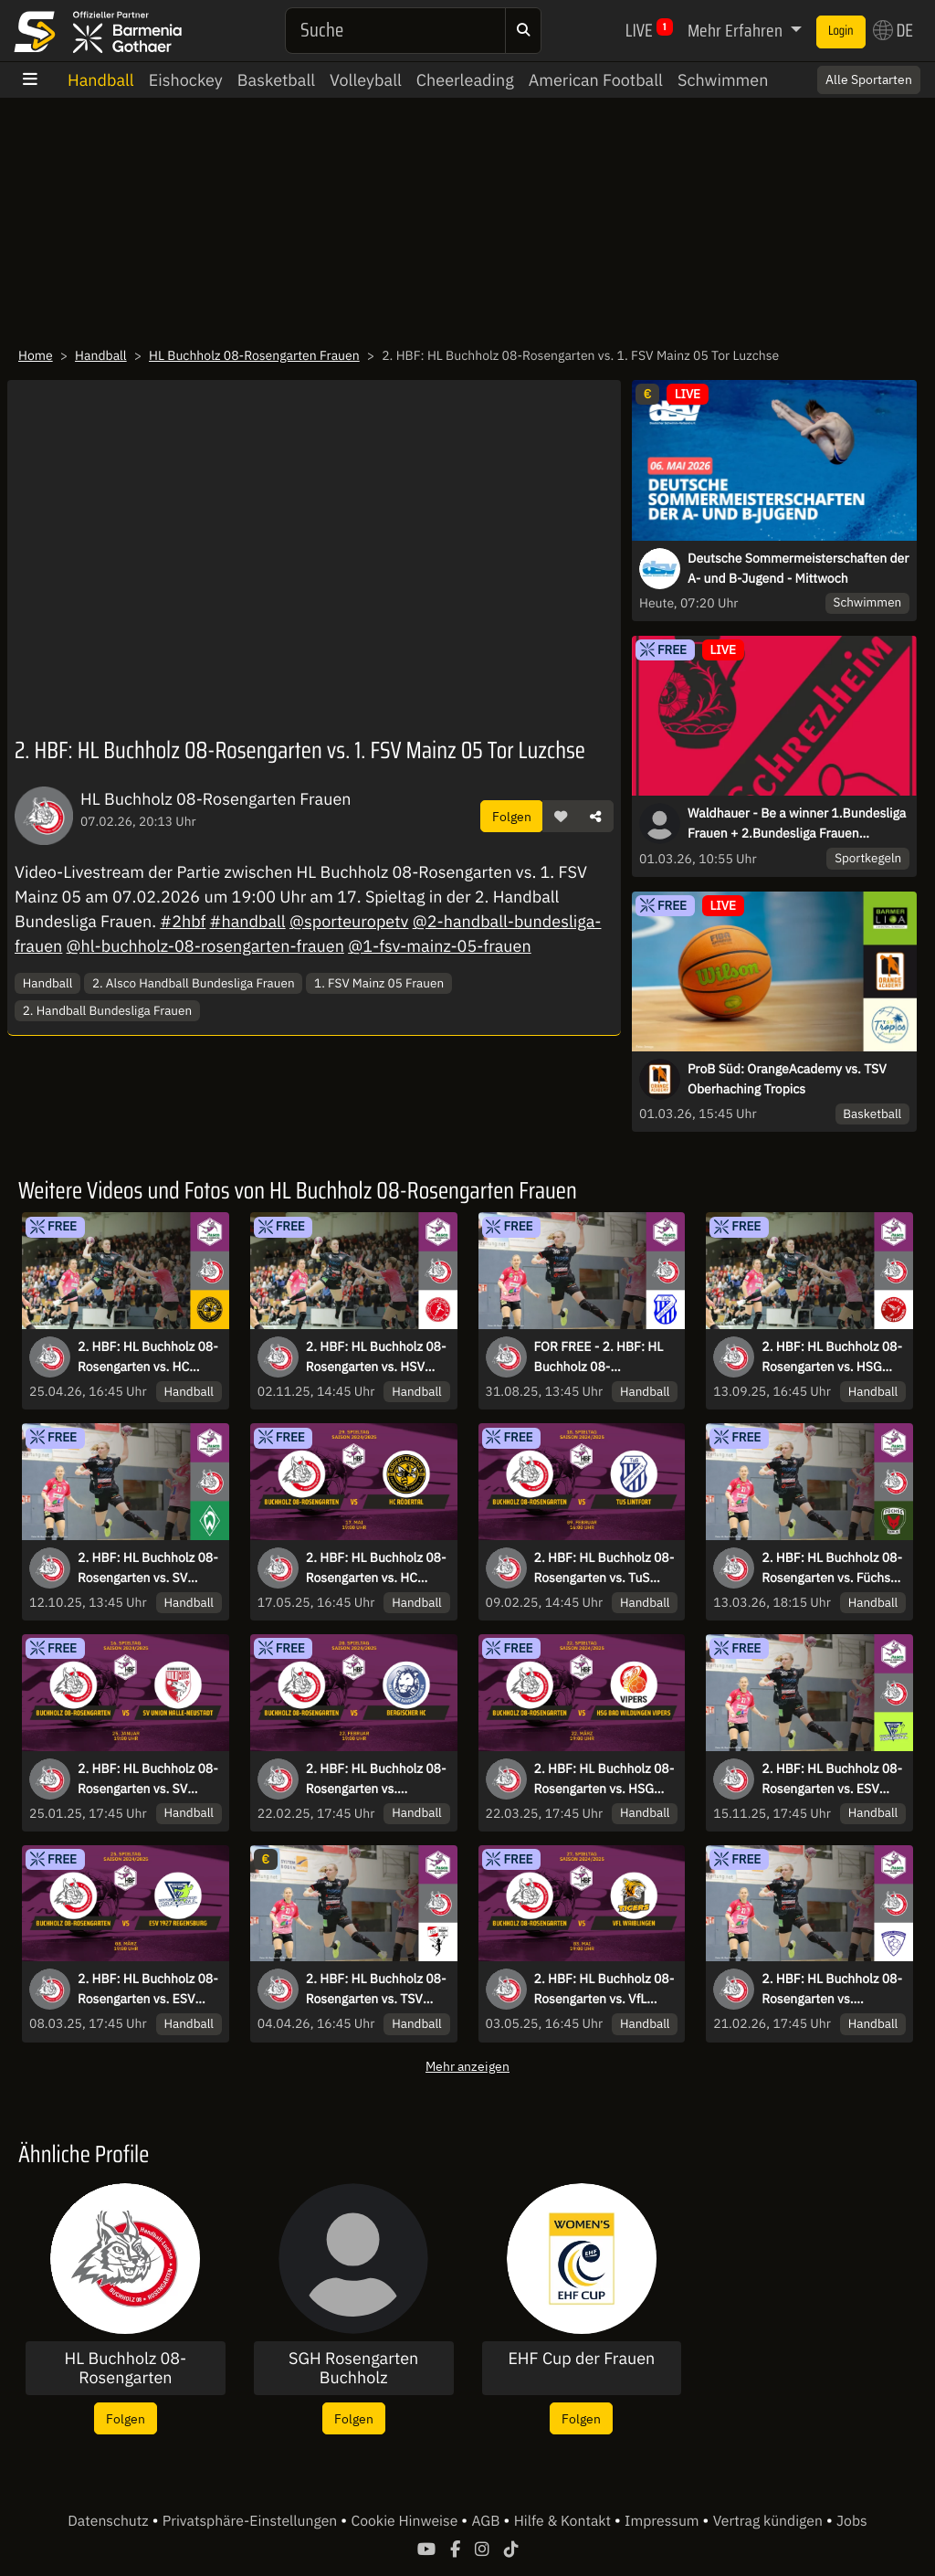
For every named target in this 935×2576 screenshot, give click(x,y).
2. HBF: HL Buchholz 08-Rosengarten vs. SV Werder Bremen (148, 1568)
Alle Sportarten (868, 79)
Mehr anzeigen (467, 2066)
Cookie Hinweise (406, 2521)
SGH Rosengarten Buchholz (353, 2368)
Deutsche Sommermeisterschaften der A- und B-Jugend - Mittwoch (798, 568)
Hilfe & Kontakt (564, 2521)
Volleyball (366, 79)
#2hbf (182, 921)
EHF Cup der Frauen (581, 2359)
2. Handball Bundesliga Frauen (107, 1010)
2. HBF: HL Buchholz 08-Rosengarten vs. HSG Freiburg (832, 1357)
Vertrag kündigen (769, 2521)
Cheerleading (465, 79)
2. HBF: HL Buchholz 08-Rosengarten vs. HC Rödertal (148, 1357)
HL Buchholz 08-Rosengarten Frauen (254, 355)
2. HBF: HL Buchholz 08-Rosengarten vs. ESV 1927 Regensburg (832, 1779)
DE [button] (893, 30)
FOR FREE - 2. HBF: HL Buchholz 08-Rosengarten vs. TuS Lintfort (599, 1357)
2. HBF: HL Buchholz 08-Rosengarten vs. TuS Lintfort (604, 1568)
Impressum (663, 2521)
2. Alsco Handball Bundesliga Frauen (193, 983)
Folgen (511, 816)
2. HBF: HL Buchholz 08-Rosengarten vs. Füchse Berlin (832, 1568)
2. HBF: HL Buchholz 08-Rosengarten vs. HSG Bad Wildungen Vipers (604, 1779)
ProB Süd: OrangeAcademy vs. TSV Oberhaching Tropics (787, 1079)
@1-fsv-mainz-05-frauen (439, 945)
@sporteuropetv (348, 921)
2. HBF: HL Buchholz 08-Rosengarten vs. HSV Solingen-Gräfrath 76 (376, 1357)
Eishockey (186, 79)
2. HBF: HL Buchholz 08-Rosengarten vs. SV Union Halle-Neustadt (148, 1779)
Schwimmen (723, 79)
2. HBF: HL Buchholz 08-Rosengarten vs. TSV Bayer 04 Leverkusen (376, 1989)
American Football (596, 79)
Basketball (276, 79)
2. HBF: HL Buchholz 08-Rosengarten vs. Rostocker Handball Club (832, 1989)
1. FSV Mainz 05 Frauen (379, 983)
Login (841, 31)
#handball (248, 921)
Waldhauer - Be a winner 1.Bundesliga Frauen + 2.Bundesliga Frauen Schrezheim (797, 824)
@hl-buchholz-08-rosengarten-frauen (205, 945)
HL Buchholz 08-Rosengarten (125, 2368)
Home (35, 355)
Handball (101, 79)
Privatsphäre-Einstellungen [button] (252, 2521)
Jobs (851, 2521)
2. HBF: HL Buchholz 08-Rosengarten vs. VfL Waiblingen (604, 1989)
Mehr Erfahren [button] (737, 30)
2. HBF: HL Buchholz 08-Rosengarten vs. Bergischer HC (376, 1779)
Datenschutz (110, 2521)
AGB (487, 2521)
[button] (560, 816)
